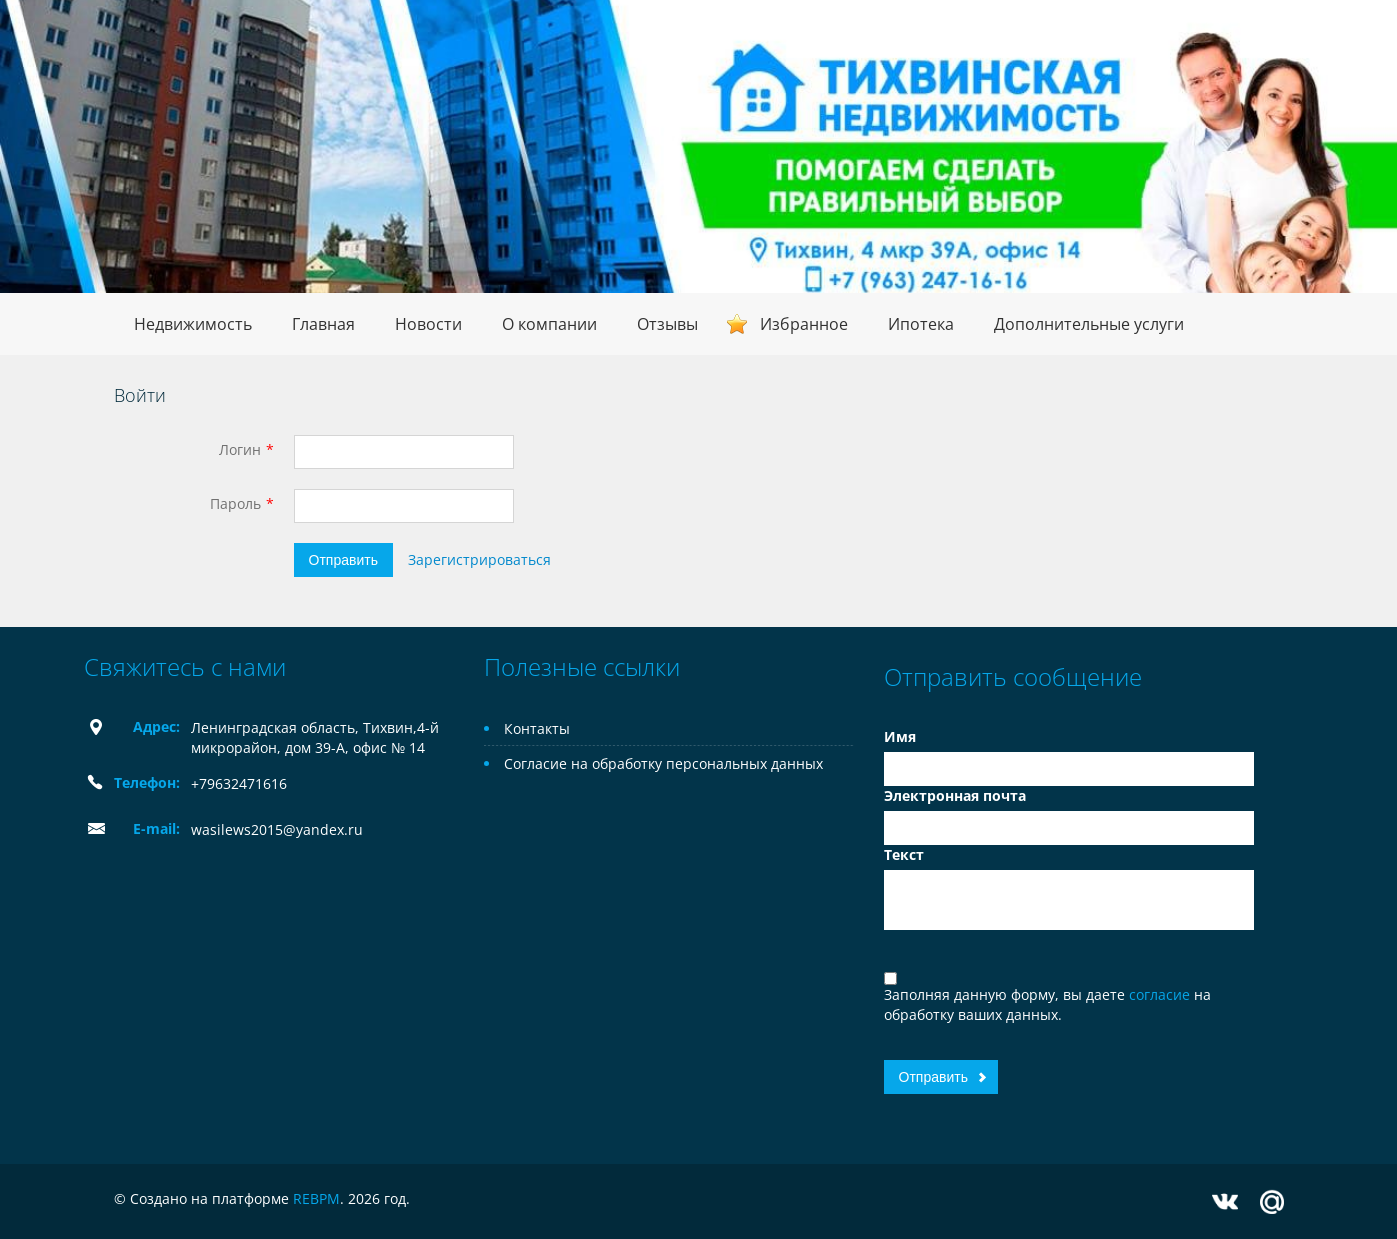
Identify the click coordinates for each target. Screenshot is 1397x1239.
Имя (900, 736)
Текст (904, 854)
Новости (428, 324)
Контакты (537, 728)
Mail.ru (1272, 1201)
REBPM (316, 1198)
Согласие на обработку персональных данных (663, 763)
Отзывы (667, 324)
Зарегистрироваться (479, 559)
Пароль (235, 503)
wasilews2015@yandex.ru (277, 829)
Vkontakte (1225, 1201)
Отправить (343, 560)
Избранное (804, 324)
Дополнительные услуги (1089, 324)
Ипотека (921, 324)
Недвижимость (193, 324)
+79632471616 (239, 783)
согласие (1161, 994)
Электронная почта (955, 795)
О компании (549, 324)
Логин (240, 449)
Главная (323, 324)
